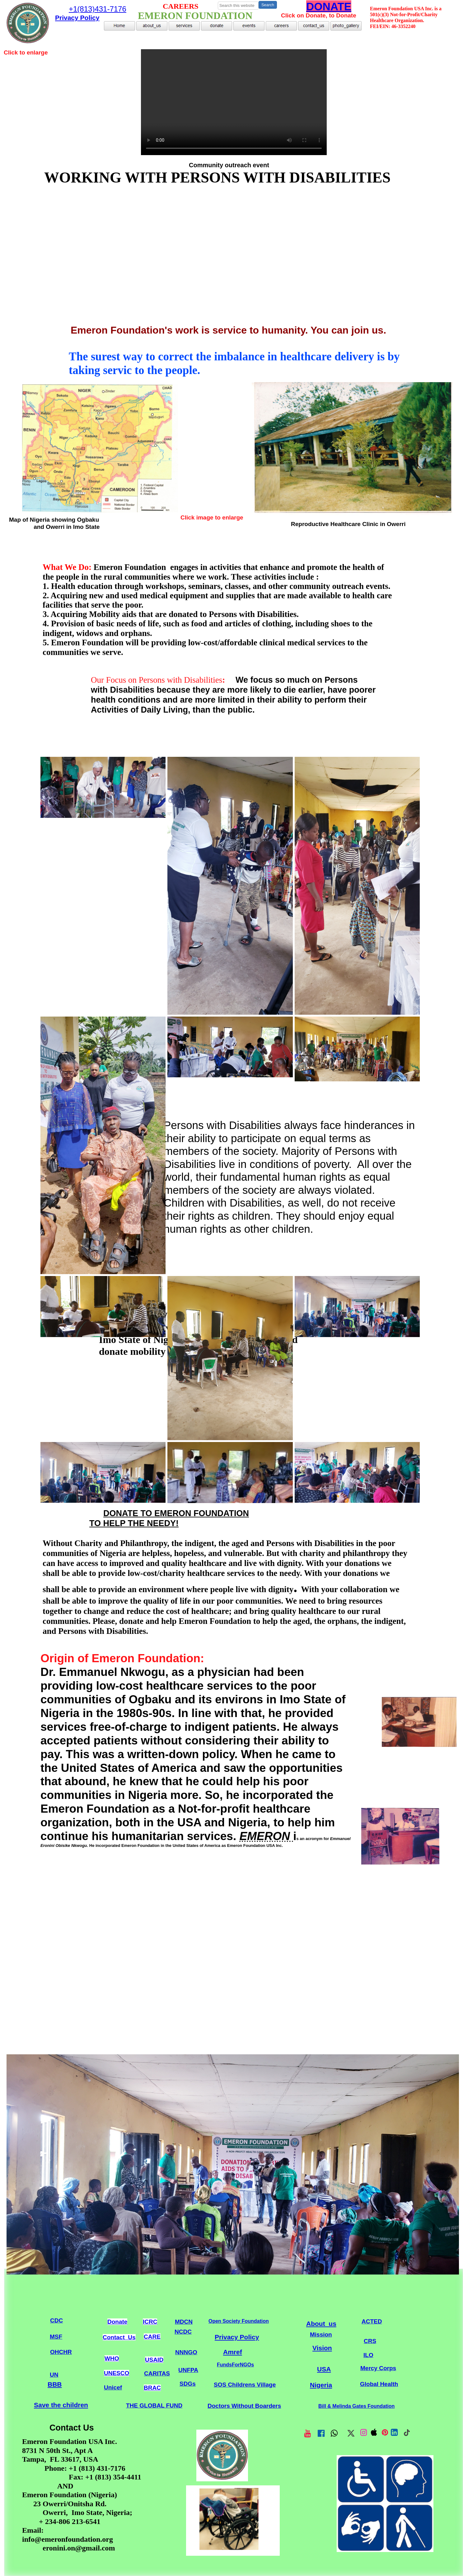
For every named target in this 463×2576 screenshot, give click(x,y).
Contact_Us (119, 2337)
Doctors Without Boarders (244, 2406)
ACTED (372, 2321)
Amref (232, 2351)
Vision (322, 2347)
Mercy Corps (378, 2368)
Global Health (379, 2384)
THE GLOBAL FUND (154, 2405)
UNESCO (116, 2373)
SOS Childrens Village (245, 2384)
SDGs (188, 2383)
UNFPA (188, 2370)
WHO (112, 2358)
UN (54, 2374)
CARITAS (157, 2373)
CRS (370, 2341)
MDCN (184, 2321)
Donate (117, 2321)
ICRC (150, 2321)
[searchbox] (238, 6)
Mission (321, 2334)
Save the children (61, 2404)
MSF (56, 2336)
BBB (55, 2384)
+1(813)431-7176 (97, 9)
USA (324, 2369)
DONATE (328, 6)
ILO (368, 2355)
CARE (152, 2336)
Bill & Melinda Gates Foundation (356, 2406)
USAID (154, 2359)
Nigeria (321, 2385)
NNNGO (186, 2352)
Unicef (113, 2387)
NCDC (183, 2331)
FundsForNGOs (235, 2364)
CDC (56, 2320)
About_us (321, 2323)
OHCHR (61, 2352)
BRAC (152, 2387)
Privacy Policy (237, 2337)
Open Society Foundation (238, 2321)
